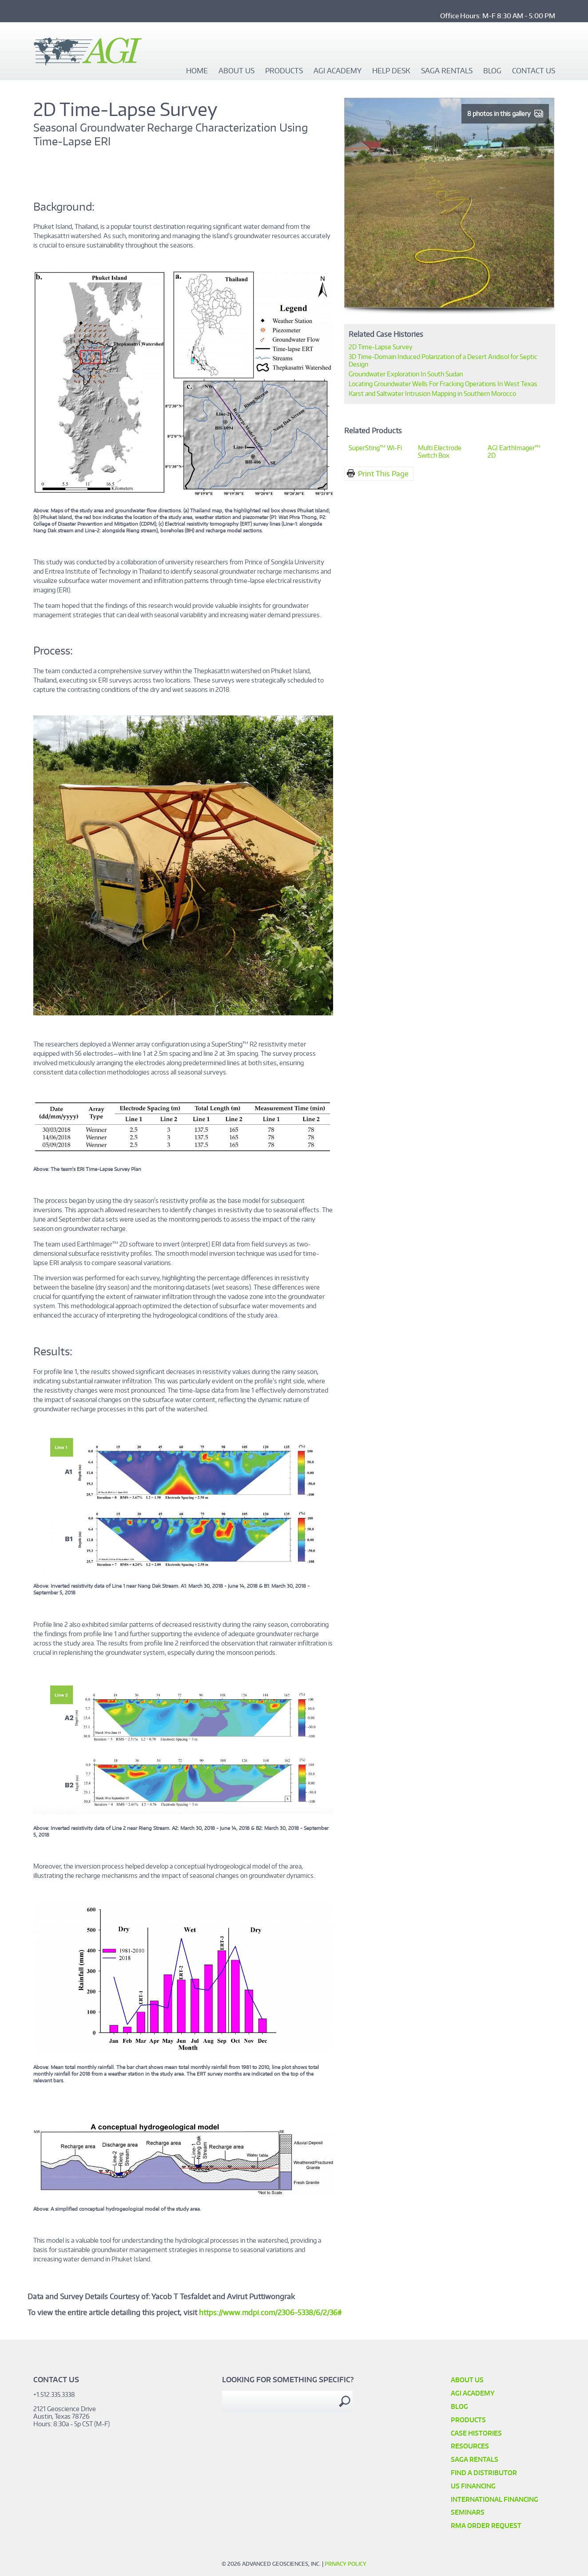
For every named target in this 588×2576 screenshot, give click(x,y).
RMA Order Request (486, 2525)
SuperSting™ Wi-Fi (375, 447)
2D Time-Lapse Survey (381, 347)
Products (284, 71)
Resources (470, 2446)
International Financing (494, 2499)
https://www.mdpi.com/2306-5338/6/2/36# (271, 2312)
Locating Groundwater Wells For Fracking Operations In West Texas (443, 383)
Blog (492, 71)
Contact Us (533, 71)
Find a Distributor (484, 2472)
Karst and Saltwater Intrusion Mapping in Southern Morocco (432, 393)
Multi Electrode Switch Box (439, 451)
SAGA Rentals (447, 71)
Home (197, 71)
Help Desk (391, 71)
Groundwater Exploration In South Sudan (406, 374)
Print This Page (383, 473)
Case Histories (476, 2433)
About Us (236, 71)
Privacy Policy (345, 2563)
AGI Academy (338, 71)
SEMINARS (468, 2512)
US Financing (473, 2486)
